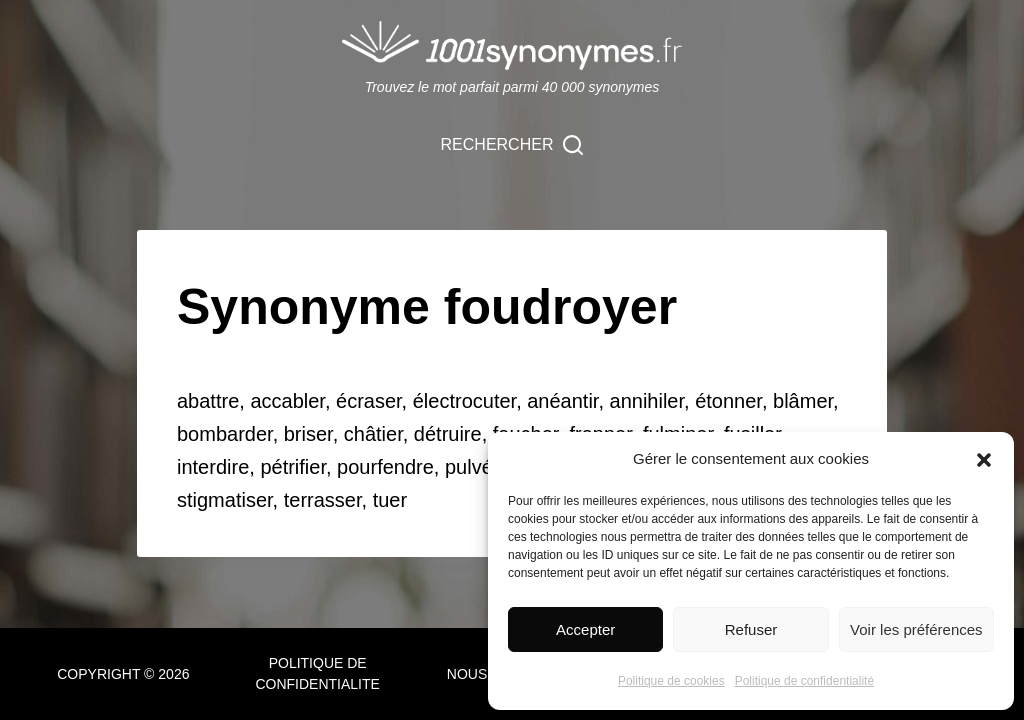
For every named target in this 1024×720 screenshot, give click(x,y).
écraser (369, 401)
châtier (373, 434)
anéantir (562, 401)
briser (308, 434)
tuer (390, 500)
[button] (984, 460)
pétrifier (293, 467)
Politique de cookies (671, 681)
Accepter (585, 629)
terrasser (323, 500)
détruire (448, 434)
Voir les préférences (916, 629)
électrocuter (464, 401)
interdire (213, 467)
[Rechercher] (512, 145)
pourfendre (385, 467)
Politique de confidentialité (804, 681)
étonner (728, 401)
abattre (208, 401)
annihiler (647, 401)
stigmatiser (225, 500)
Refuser (751, 629)
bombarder (225, 434)
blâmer (803, 401)
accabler (287, 401)
